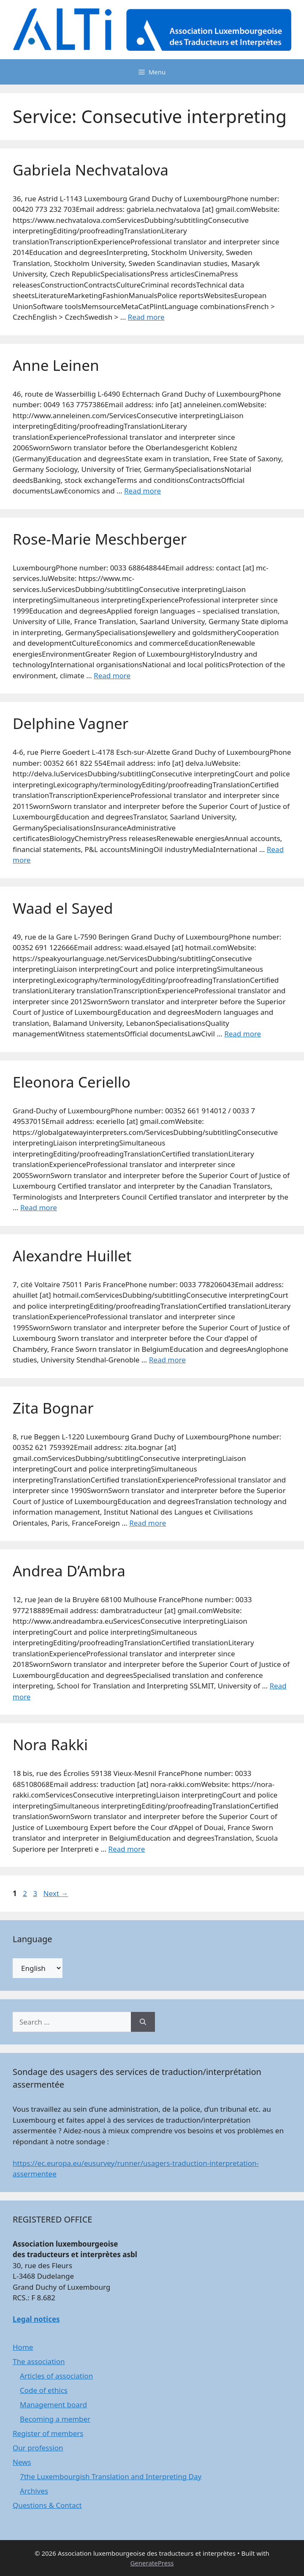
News (22, 2462)
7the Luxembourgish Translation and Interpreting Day (110, 2476)
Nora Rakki (50, 1744)
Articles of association (56, 2376)
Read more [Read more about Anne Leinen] (142, 491)
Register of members (48, 2433)
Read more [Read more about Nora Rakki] (126, 1849)
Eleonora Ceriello (71, 1082)
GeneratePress (152, 2563)
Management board (53, 2404)
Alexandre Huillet (72, 1256)
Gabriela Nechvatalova (90, 170)
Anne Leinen (56, 365)
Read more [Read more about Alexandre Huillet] (167, 1360)
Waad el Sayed (63, 908)
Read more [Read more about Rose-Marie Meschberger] (112, 675)
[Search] (143, 2022)
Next (55, 1893)
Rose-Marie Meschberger (100, 539)
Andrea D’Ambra (69, 1571)
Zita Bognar (53, 1408)
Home (23, 2347)
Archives (34, 2491)
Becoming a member (55, 2419)
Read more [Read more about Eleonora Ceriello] (38, 1207)
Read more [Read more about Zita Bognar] (147, 1523)
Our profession (38, 2448)
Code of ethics (44, 2390)
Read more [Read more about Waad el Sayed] (242, 1034)
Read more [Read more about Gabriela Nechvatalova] (146, 317)
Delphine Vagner (70, 723)
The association (39, 2361)
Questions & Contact (47, 2505)
